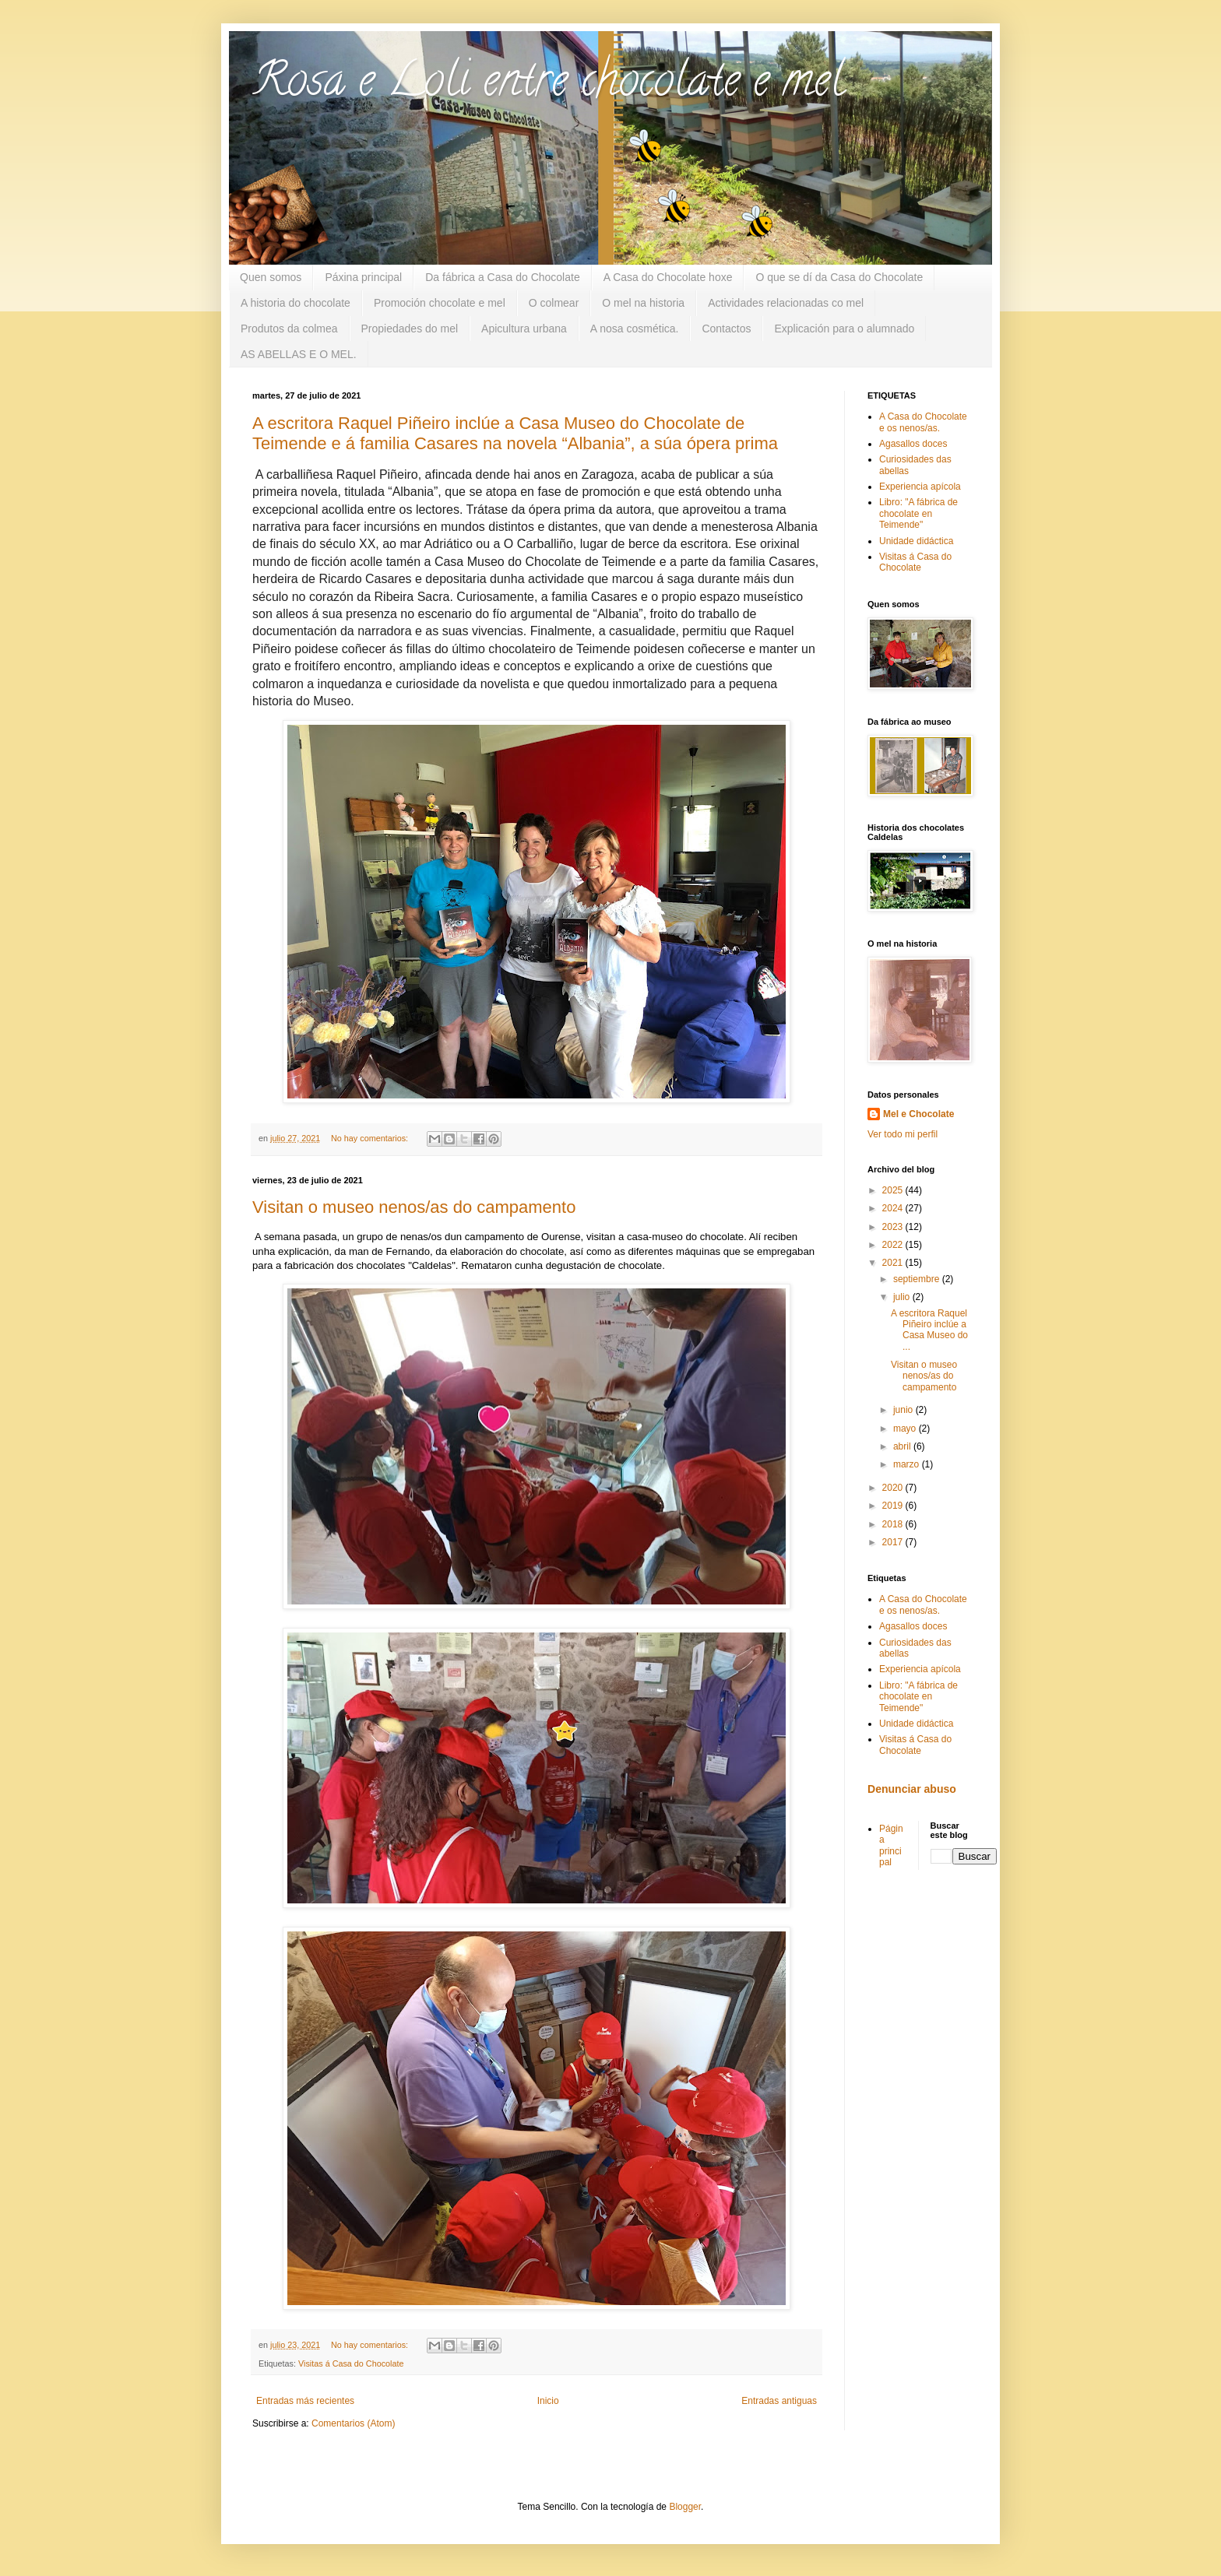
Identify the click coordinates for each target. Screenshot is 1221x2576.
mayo (906, 1428)
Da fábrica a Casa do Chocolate (502, 277)
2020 (894, 1487)
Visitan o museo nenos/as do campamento (413, 1207)
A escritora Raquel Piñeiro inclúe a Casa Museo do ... (929, 1330)
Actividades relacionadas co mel (786, 303)
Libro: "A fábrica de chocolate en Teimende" (918, 513)
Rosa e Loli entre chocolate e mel (548, 84)
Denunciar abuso (911, 1789)
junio (904, 1409)
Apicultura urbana (524, 328)
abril (903, 1446)
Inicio (548, 2400)
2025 (894, 1190)
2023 (894, 1226)
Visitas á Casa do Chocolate (350, 2363)
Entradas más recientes (305, 2400)
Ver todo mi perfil (902, 1134)
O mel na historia (643, 303)
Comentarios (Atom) (353, 2423)
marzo (907, 1464)
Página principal (891, 1845)
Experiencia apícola (920, 486)
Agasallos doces (913, 443)
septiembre (917, 1279)
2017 (894, 1542)
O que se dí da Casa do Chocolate (839, 277)
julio (903, 1297)
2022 (894, 1244)
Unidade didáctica (916, 541)
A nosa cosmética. (634, 328)
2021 (894, 1262)
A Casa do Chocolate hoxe (668, 277)
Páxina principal (363, 277)
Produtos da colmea (289, 328)
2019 (894, 1505)
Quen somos (270, 277)
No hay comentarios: (370, 1138)
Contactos (726, 328)
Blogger (685, 2506)
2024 (894, 1208)
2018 (894, 1524)
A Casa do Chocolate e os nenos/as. (923, 422)
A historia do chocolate (295, 303)
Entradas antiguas (779, 2400)
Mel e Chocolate (918, 1114)
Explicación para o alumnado (844, 328)
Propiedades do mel (410, 328)
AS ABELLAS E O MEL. (299, 354)
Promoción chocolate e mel (439, 303)
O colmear (554, 303)
